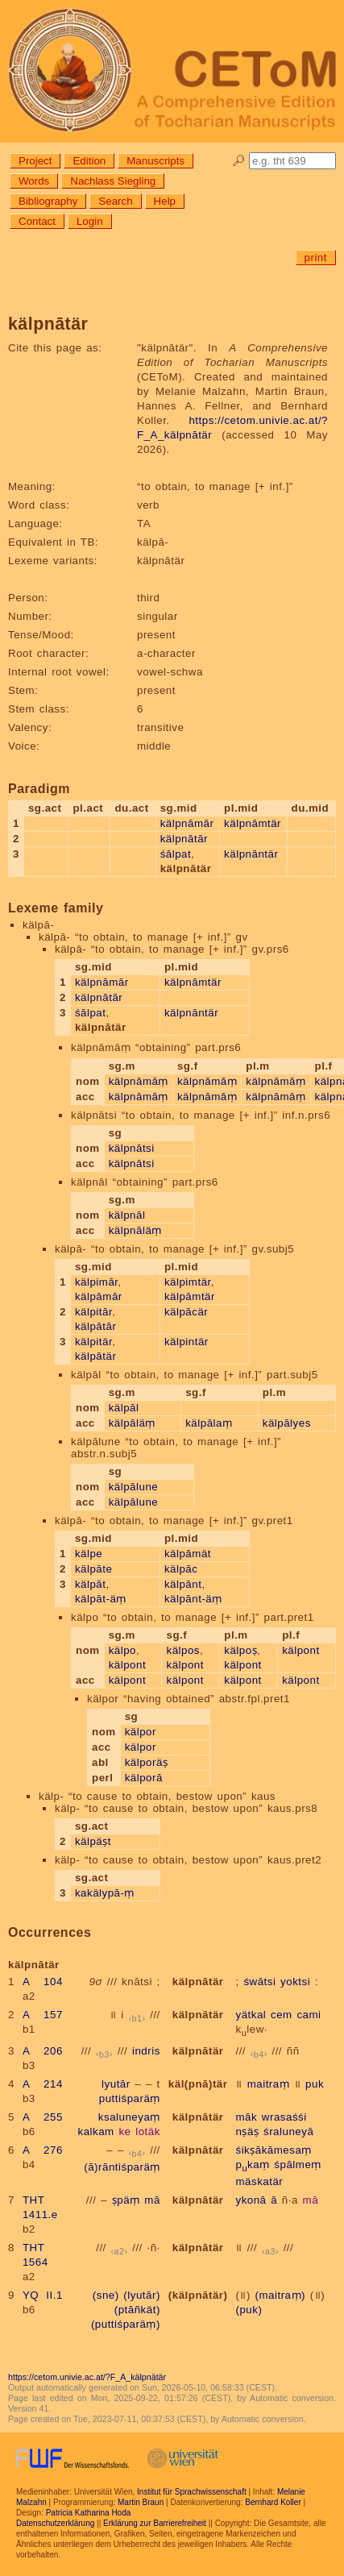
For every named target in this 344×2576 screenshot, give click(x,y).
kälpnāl (127, 1215)
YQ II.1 (43, 2295)
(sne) (106, 2295)
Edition (89, 161)
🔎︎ (239, 161)
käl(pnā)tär (198, 2084)
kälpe (88, 1554)
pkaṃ (252, 2164)
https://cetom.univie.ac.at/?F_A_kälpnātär (87, 2377)
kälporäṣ (146, 1762)
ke (124, 2131)
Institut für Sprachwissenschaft (192, 2491)
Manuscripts (155, 161)
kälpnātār (184, 839)
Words (34, 181)
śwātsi (259, 1982)
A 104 (43, 1982)
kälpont (127, 1665)
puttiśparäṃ (129, 2098)
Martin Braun (141, 2502)
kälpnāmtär (252, 823)
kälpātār (95, 1326)
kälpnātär (198, 1982)
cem (281, 2015)
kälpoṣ (240, 1650)
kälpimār (96, 1282)
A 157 (43, 2015)
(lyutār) (141, 2295)
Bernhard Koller (272, 2502)
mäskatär (259, 2181)
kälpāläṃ (132, 1423)
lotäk (147, 2131)
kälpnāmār (187, 823)
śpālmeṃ (297, 2164)
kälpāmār (98, 1296)
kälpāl (124, 1408)
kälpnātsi (132, 1148)
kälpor (140, 1732)
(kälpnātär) (198, 2295)
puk (314, 2084)
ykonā (250, 2200)
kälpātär (95, 1356)
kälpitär (93, 1342)
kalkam (95, 2131)
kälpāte (93, 1569)
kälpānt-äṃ (193, 1599)
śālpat (176, 854)
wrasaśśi (284, 2117)
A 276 (43, 2150)
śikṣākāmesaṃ (273, 2150)
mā (152, 2200)
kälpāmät (187, 1554)
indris (146, 2051)
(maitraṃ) (280, 2295)
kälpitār (93, 1312)
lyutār (116, 2084)
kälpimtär (187, 1282)
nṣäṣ (247, 2131)
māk (246, 2117)
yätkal (250, 2015)
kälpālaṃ (208, 1423)
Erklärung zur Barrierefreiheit (154, 2523)
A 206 (43, 2051)
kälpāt (90, 1584)
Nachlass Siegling (112, 181)
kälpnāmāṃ (138, 1081)
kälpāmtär (189, 1296)
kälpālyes (287, 1423)
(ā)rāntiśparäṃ (122, 2167)
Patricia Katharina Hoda (88, 2512)
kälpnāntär (251, 854)
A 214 (43, 2084)
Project (35, 161)
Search (115, 201)
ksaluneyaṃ (129, 2117)
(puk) (248, 2310)
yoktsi (295, 1982)
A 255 (43, 2117)
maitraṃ (268, 2084)
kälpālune (134, 1487)
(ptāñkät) (137, 2310)
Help (165, 201)
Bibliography (48, 201)
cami (308, 2015)
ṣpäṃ (126, 2200)
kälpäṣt (93, 1841)
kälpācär (186, 1312)
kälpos (183, 1650)
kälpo (122, 1650)
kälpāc (181, 1569)
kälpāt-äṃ (100, 1599)
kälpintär (186, 1342)
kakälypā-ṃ (105, 1893)
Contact (37, 221)
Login (90, 221)
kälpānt (182, 1584)
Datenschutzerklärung (55, 2523)
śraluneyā (288, 2131)
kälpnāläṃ (135, 1230)
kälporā (144, 1778)
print (316, 257)
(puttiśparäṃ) (125, 2324)
